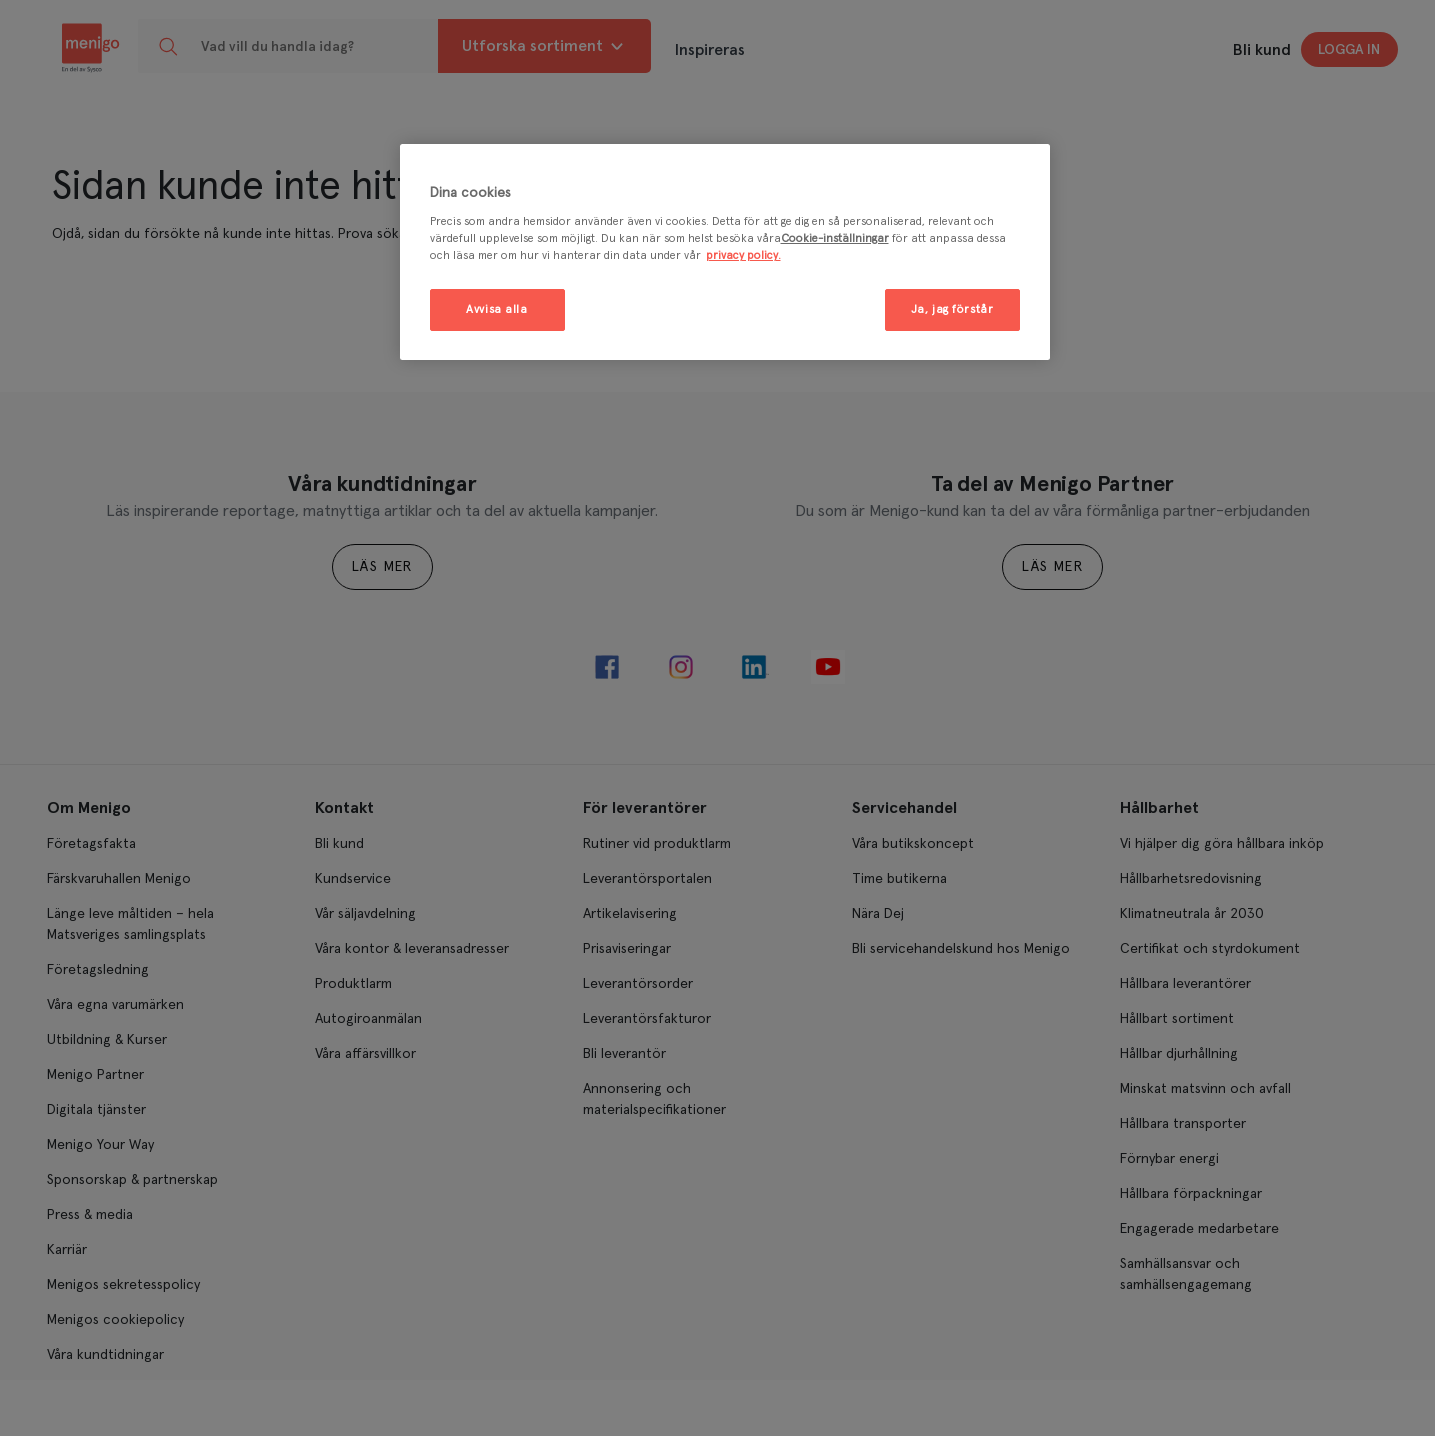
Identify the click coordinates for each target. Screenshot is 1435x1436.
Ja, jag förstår (952, 309)
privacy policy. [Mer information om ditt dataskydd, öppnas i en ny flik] (743, 255)
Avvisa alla (496, 309)
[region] (725, 252)
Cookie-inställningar (835, 238)
